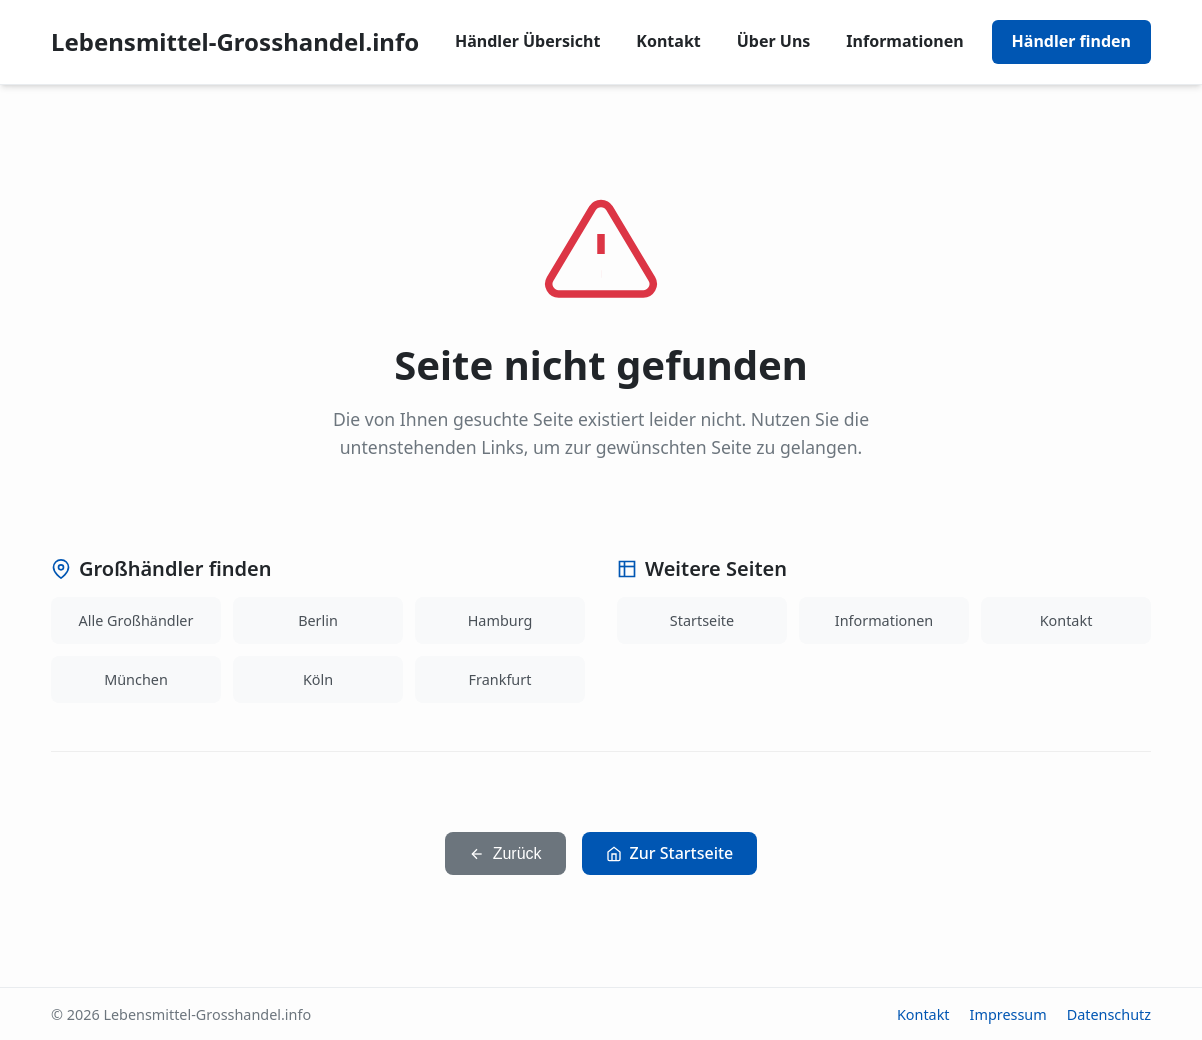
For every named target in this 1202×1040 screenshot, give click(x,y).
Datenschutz (1109, 1014)
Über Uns (774, 41)
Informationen (904, 41)
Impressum (1008, 1014)
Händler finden (1071, 41)
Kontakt (668, 41)
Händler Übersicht (527, 41)
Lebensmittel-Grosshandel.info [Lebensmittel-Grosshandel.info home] (235, 41)
